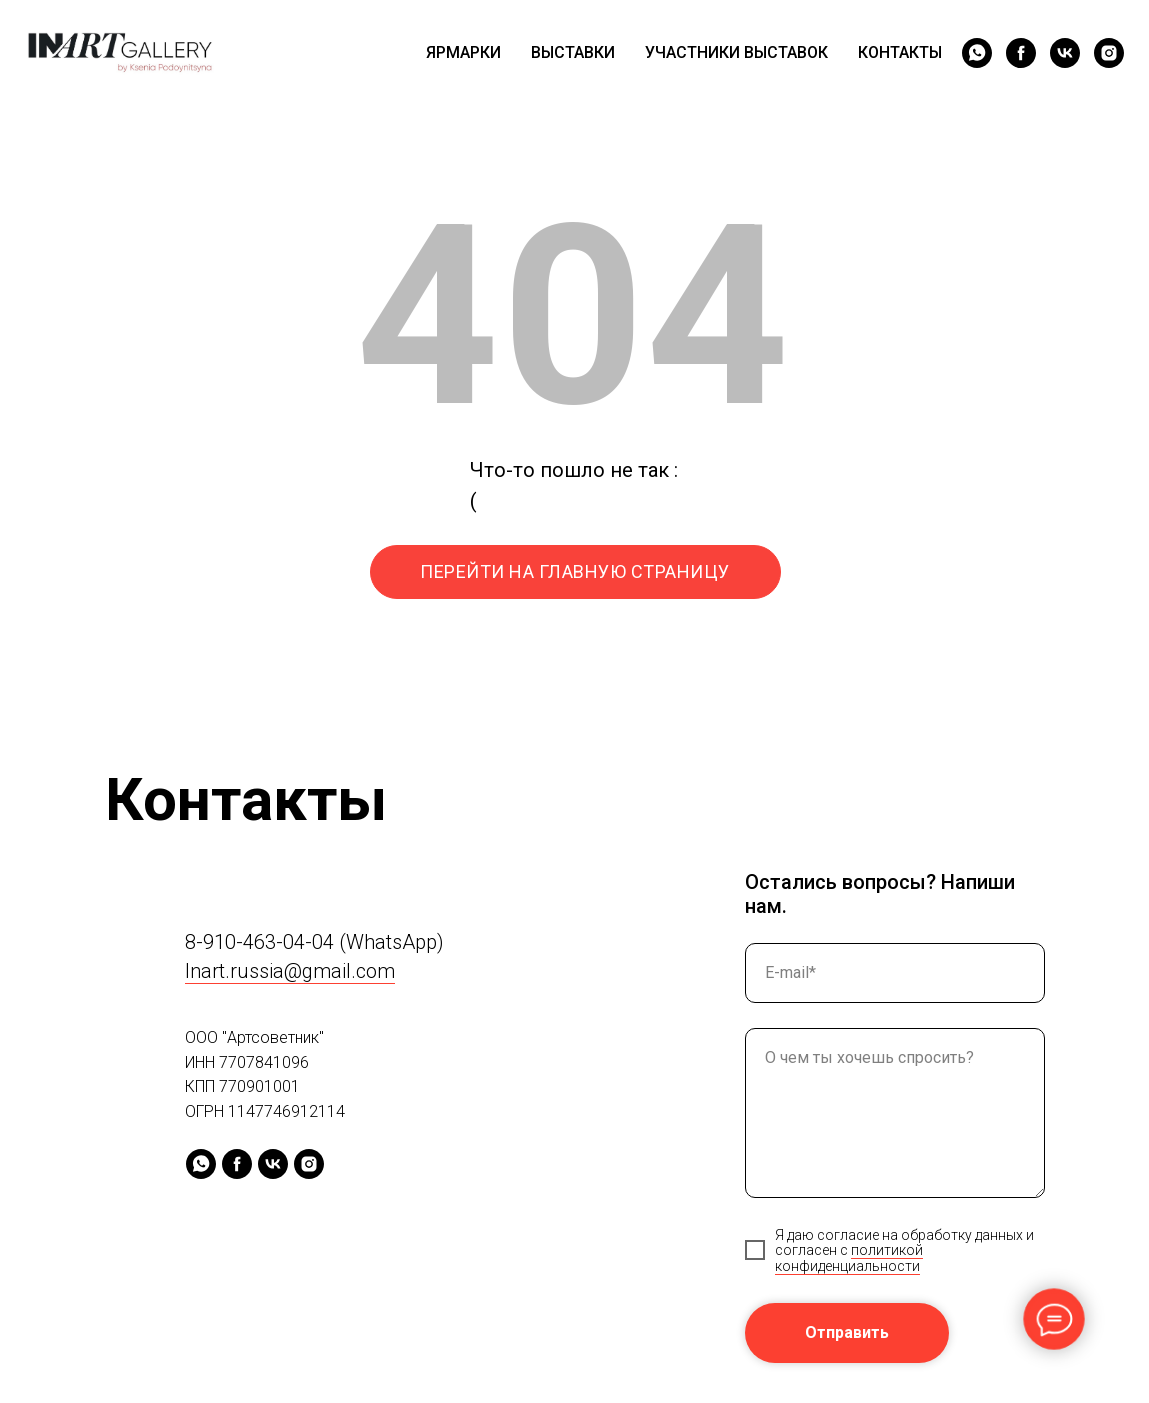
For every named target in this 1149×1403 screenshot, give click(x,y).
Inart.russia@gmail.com (290, 971)
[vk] (1065, 53)
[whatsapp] (977, 53)
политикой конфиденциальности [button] (849, 1257)
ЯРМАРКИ (463, 52)
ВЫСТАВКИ (573, 52)
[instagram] (1109, 53)
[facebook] (1021, 53)
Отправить (847, 1332)
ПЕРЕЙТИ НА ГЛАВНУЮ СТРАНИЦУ (575, 571)
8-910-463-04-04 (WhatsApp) (314, 942)
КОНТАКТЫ (900, 52)
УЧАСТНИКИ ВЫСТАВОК (736, 52)
